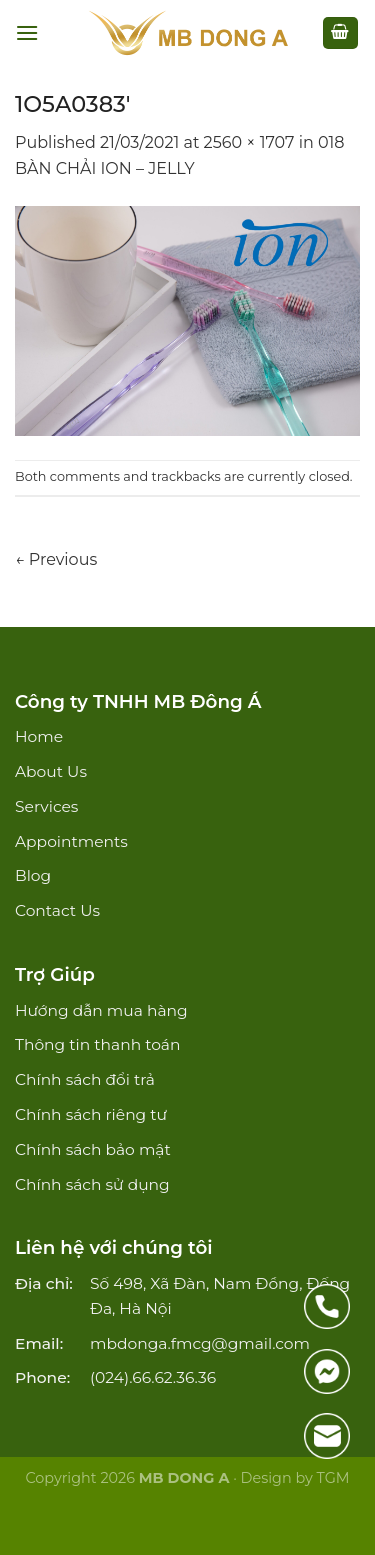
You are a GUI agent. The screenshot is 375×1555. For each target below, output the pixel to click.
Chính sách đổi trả (85, 1079)
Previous (56, 559)
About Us (51, 771)
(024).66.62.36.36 (153, 1377)
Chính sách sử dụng (92, 1184)
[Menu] (27, 32)
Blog (33, 875)
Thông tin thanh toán (97, 1044)
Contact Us (57, 910)
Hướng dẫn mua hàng (101, 1010)
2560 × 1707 (249, 142)
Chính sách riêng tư (91, 1114)
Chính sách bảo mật (93, 1149)
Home (39, 736)
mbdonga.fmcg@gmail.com (200, 1343)
